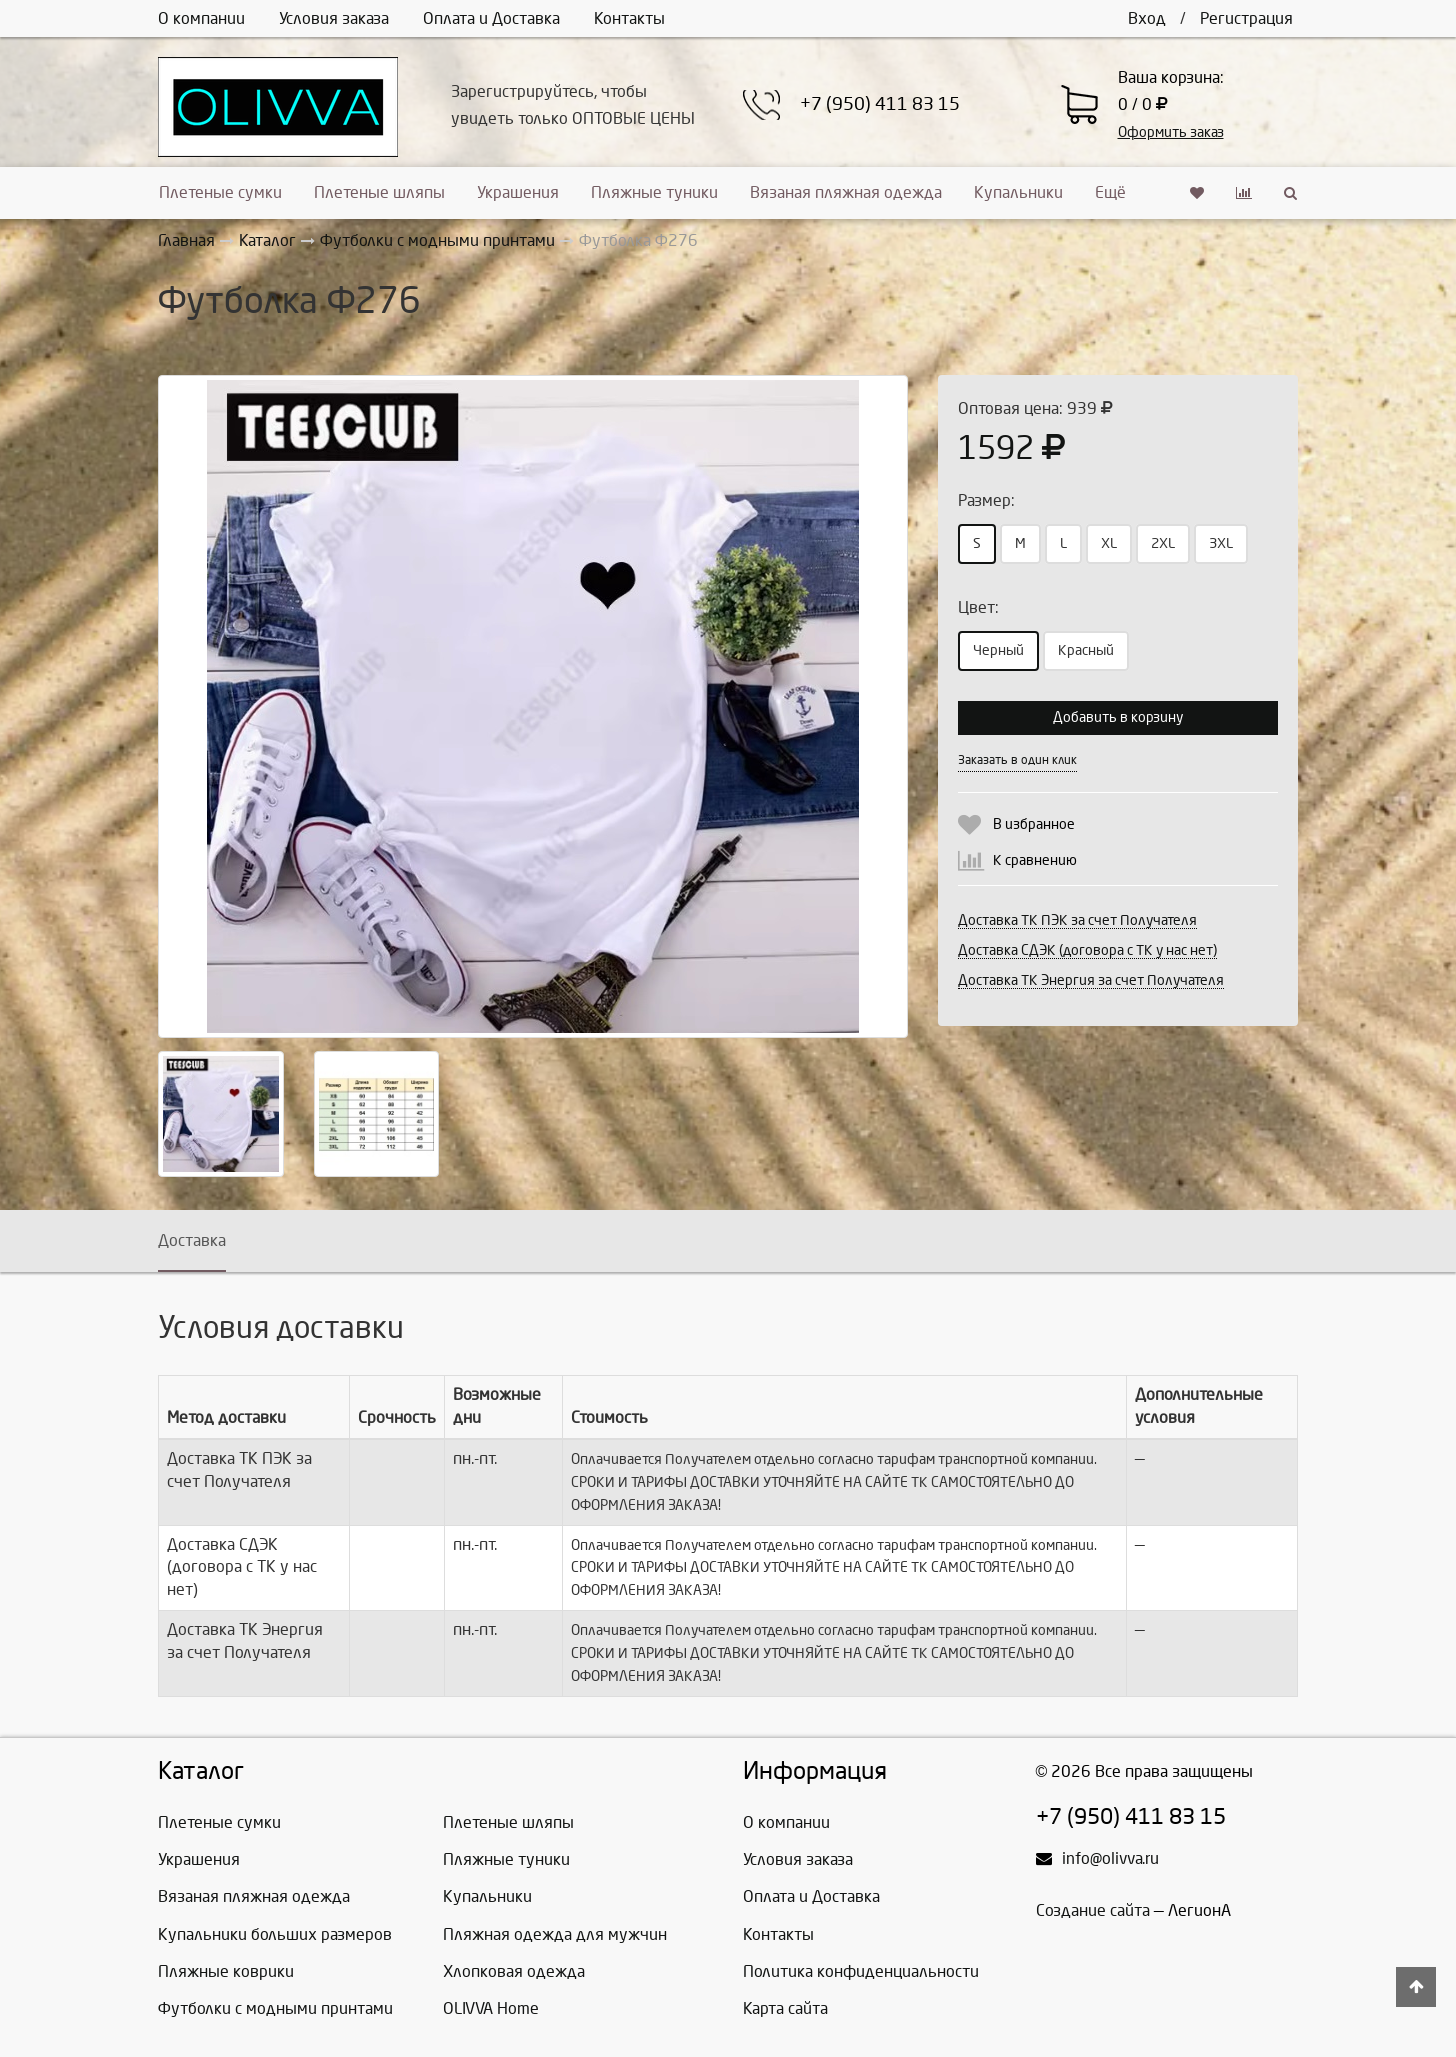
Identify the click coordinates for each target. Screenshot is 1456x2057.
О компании (201, 18)
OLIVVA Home (491, 2008)
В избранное (1034, 824)
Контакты (629, 18)
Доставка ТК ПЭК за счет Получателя (1077, 920)
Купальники (1018, 192)
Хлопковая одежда (514, 1971)
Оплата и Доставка (491, 18)
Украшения (518, 192)
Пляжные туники (654, 192)
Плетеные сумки (220, 192)
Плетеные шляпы (379, 192)
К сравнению (1035, 860)
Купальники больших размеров (275, 1934)
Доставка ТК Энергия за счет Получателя (1091, 980)
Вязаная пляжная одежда (846, 192)
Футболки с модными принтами (275, 2008)
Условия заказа (334, 18)
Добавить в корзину (1118, 717)
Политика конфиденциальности (861, 1971)
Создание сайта (1093, 1910)
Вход (1147, 18)
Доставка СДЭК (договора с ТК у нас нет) (1087, 950)
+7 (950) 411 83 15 (880, 104)
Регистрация (1246, 18)
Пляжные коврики (226, 1971)
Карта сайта (785, 2008)
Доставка (192, 1240)
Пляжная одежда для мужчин (555, 1934)
